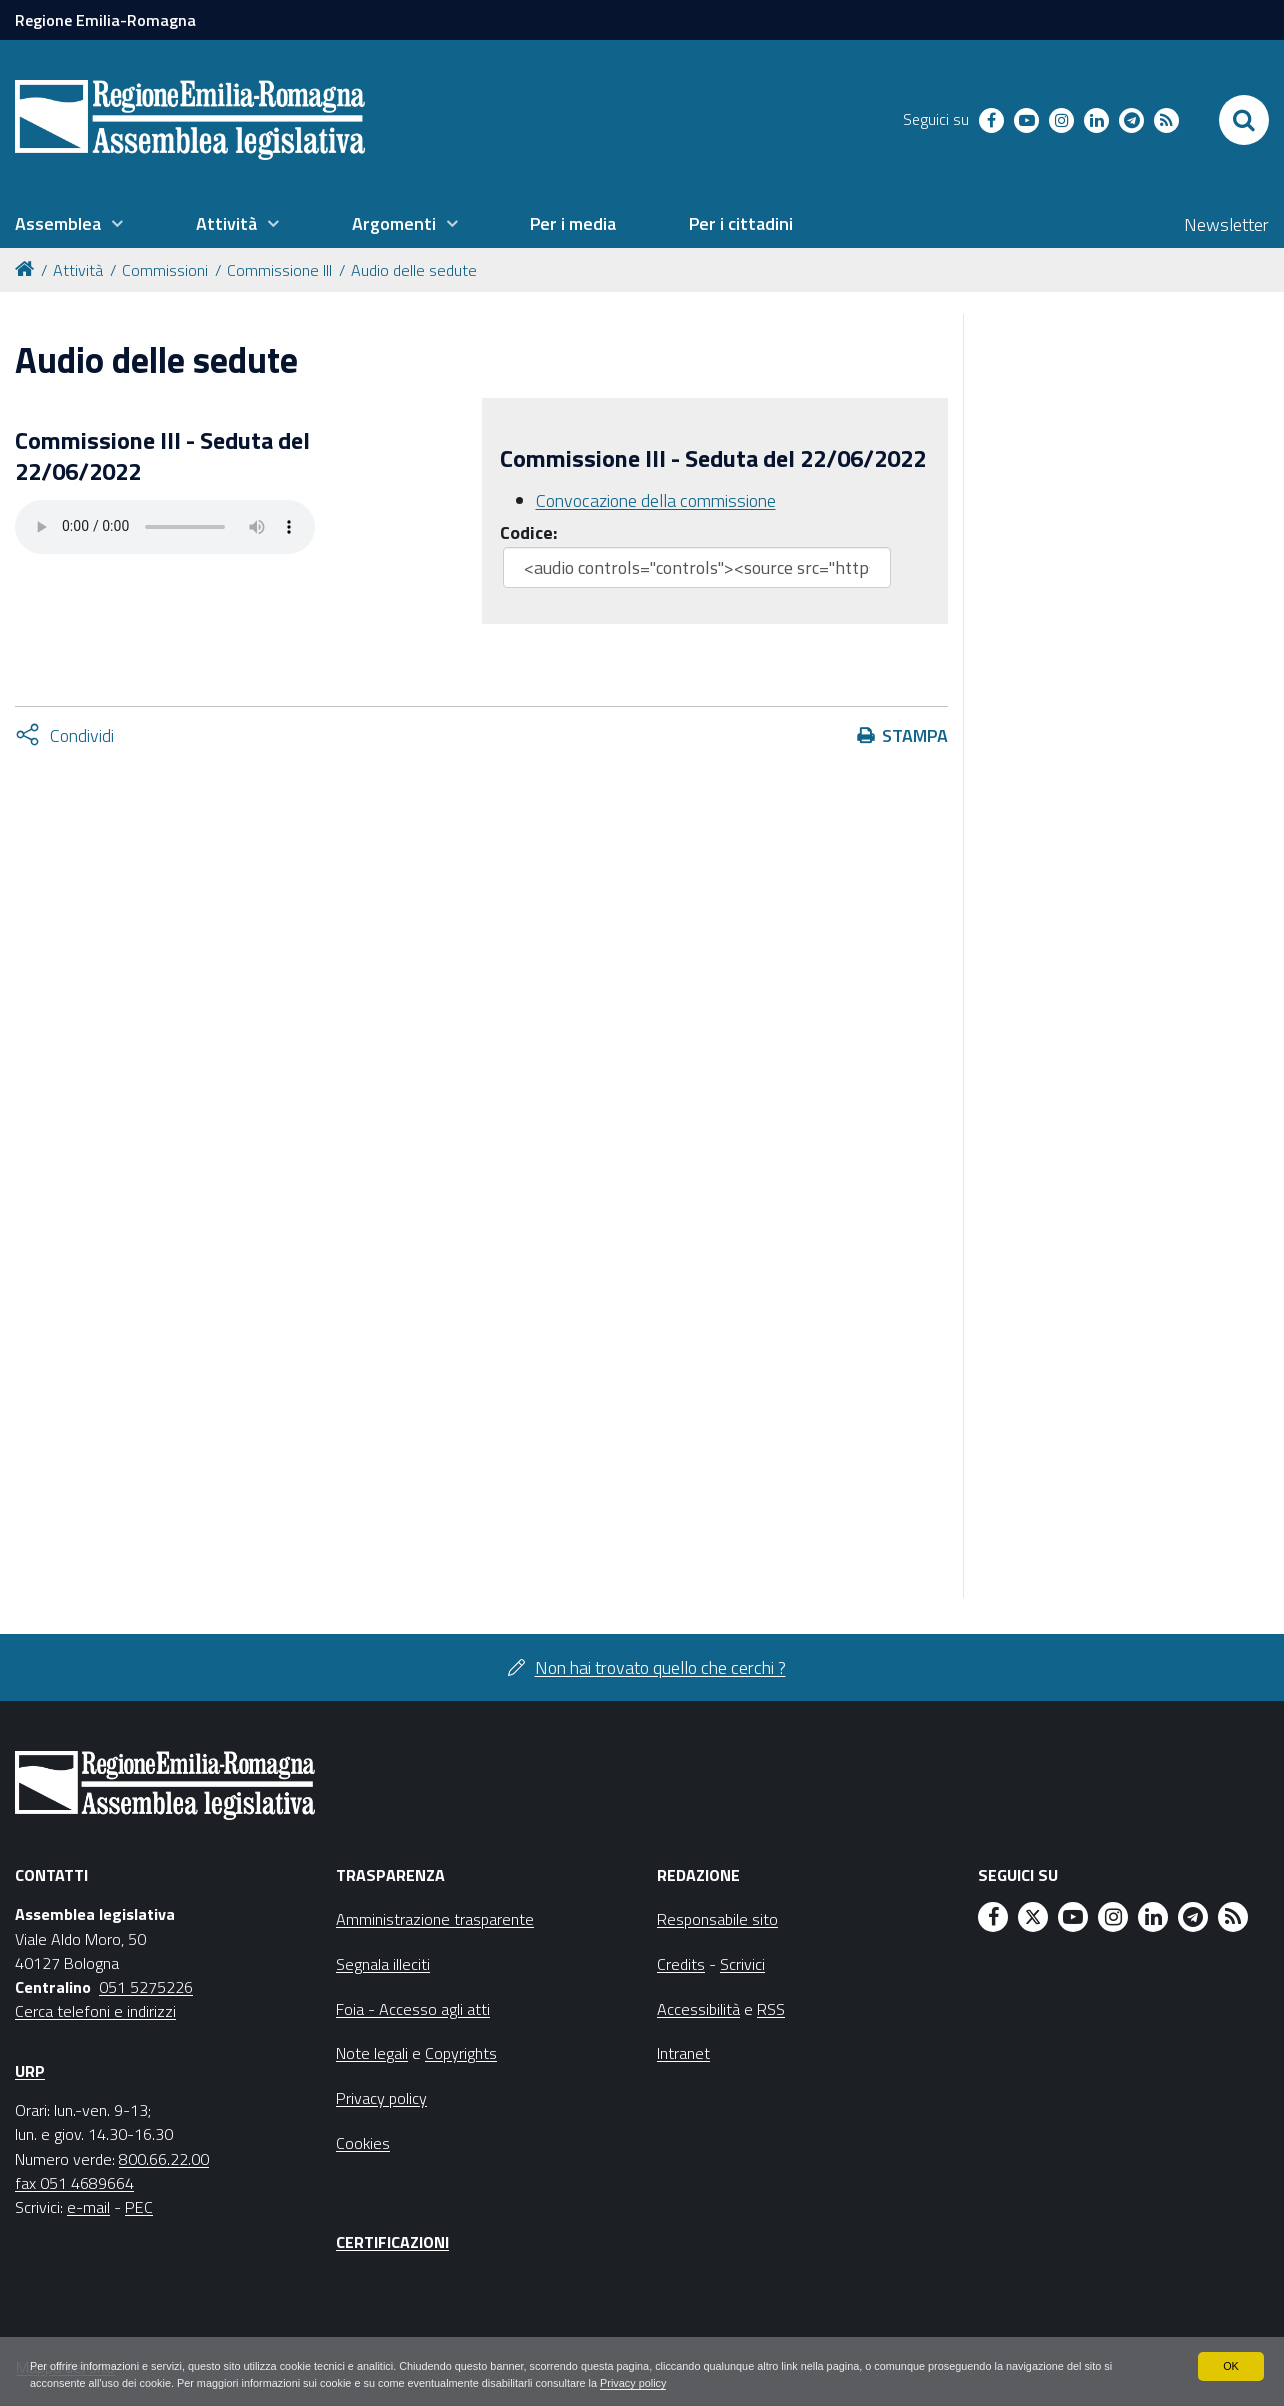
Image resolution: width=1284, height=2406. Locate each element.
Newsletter (1226, 224)
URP (30, 2071)
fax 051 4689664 (74, 2183)
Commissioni (165, 270)
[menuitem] (69, 224)
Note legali (372, 2053)
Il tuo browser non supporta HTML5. (165, 527)
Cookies (363, 2143)
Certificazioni (392, 2242)
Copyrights (461, 2053)
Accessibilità (698, 2009)
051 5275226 (146, 1987)
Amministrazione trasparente (435, 1919)
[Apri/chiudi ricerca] (1244, 120)
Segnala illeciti (383, 1964)
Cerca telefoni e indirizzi (95, 2011)
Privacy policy (817, 2382)
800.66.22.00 (164, 2159)
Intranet (683, 2053)
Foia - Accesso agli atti (413, 2009)
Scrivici (742, 1964)
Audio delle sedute (414, 270)
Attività (78, 270)
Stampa (915, 735)
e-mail (88, 2207)
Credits (681, 1964)
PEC (139, 2207)
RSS (771, 2009)
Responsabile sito (717, 1919)
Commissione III (279, 270)
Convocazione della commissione (656, 500)
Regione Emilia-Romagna (105, 20)
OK (1230, 2364)
